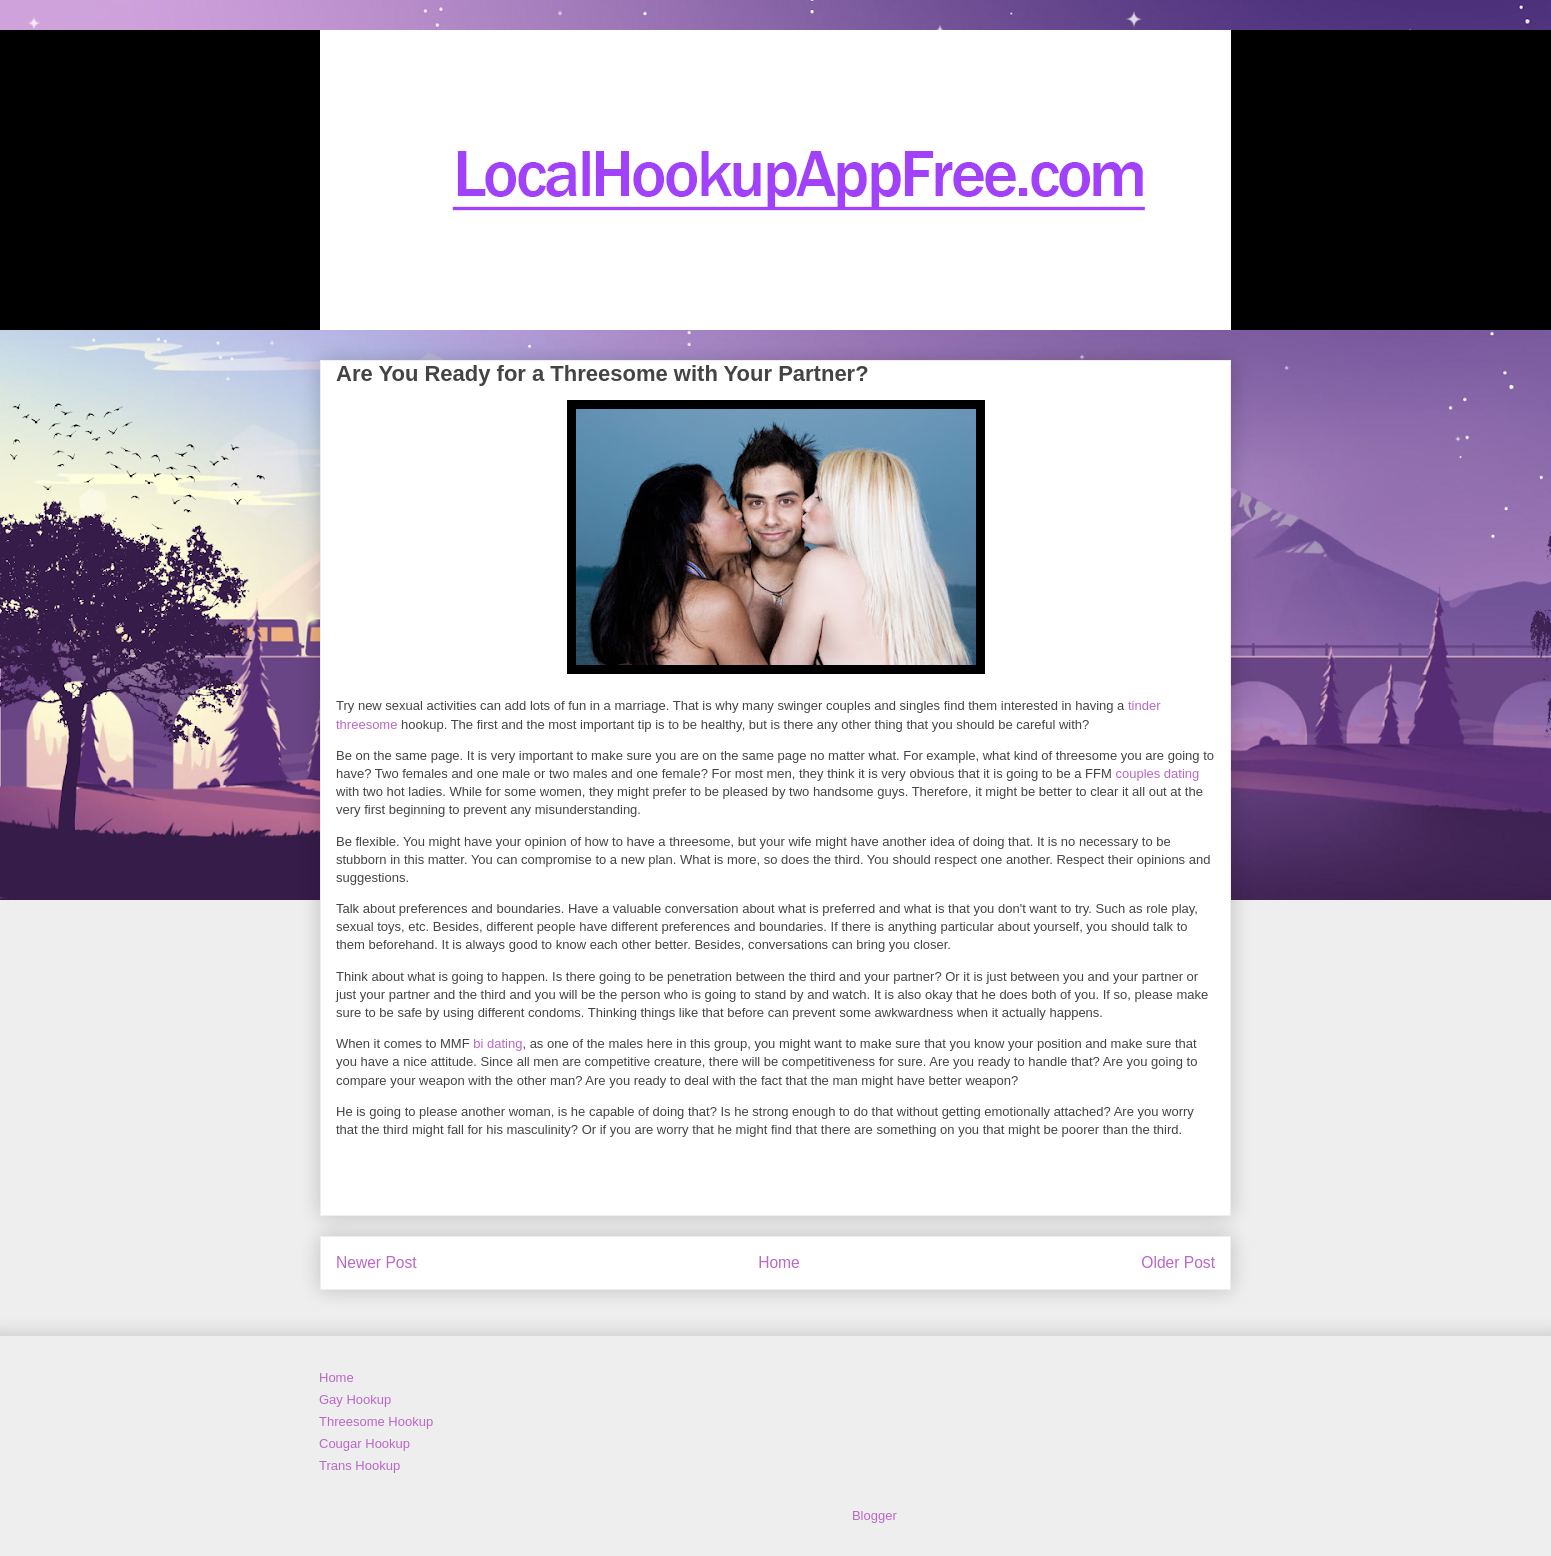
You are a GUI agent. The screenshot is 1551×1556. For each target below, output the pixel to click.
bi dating (497, 1043)
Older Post (1178, 1262)
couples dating (1157, 773)
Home (779, 1262)
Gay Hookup (355, 1399)
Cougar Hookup (364, 1443)
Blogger (874, 1515)
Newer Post (376, 1262)
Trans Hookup (359, 1465)
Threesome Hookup (376, 1421)
